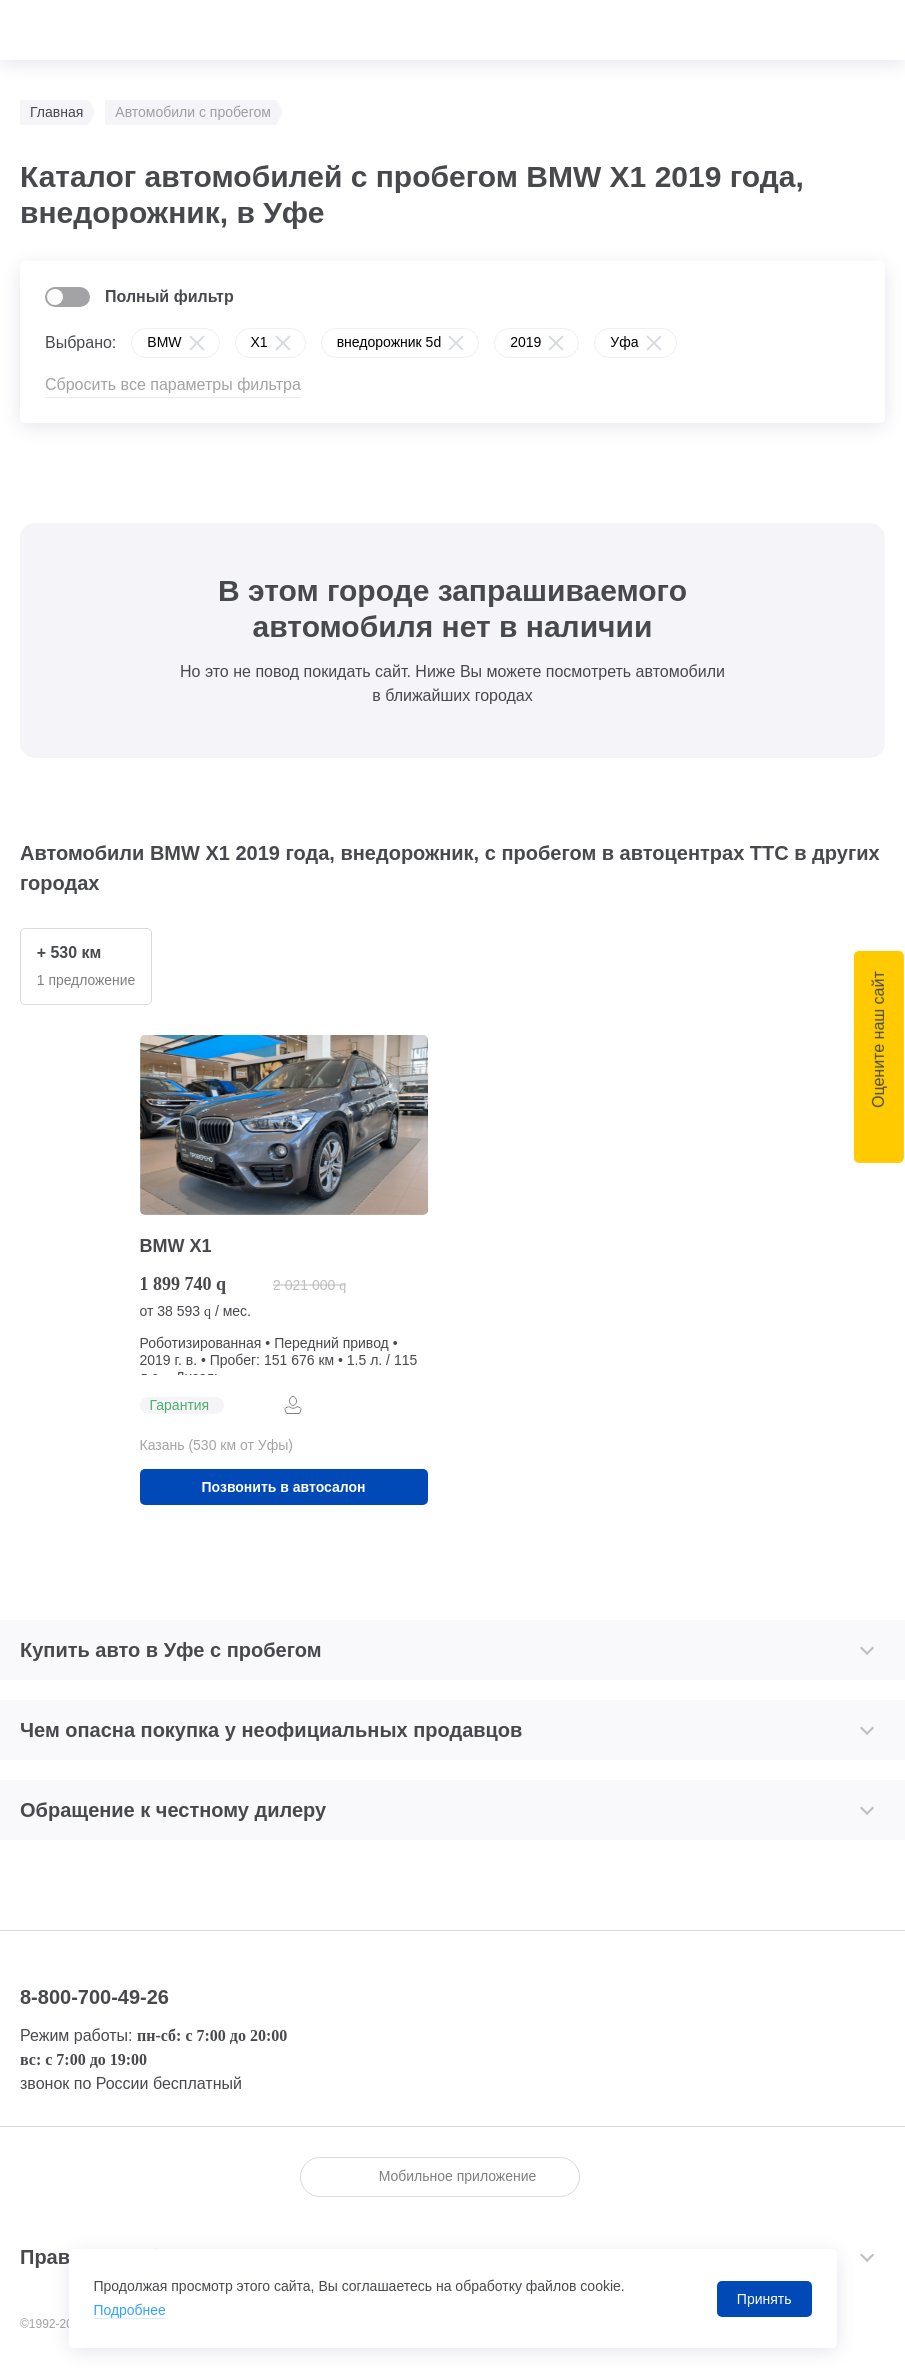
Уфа (624, 342)
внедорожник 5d (389, 342)
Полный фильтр (169, 296)
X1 (259, 342)
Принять (764, 2299)
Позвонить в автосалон (284, 1488)
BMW (164, 342)
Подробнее (130, 2311)
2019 (525, 342)
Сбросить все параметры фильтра (173, 384)
